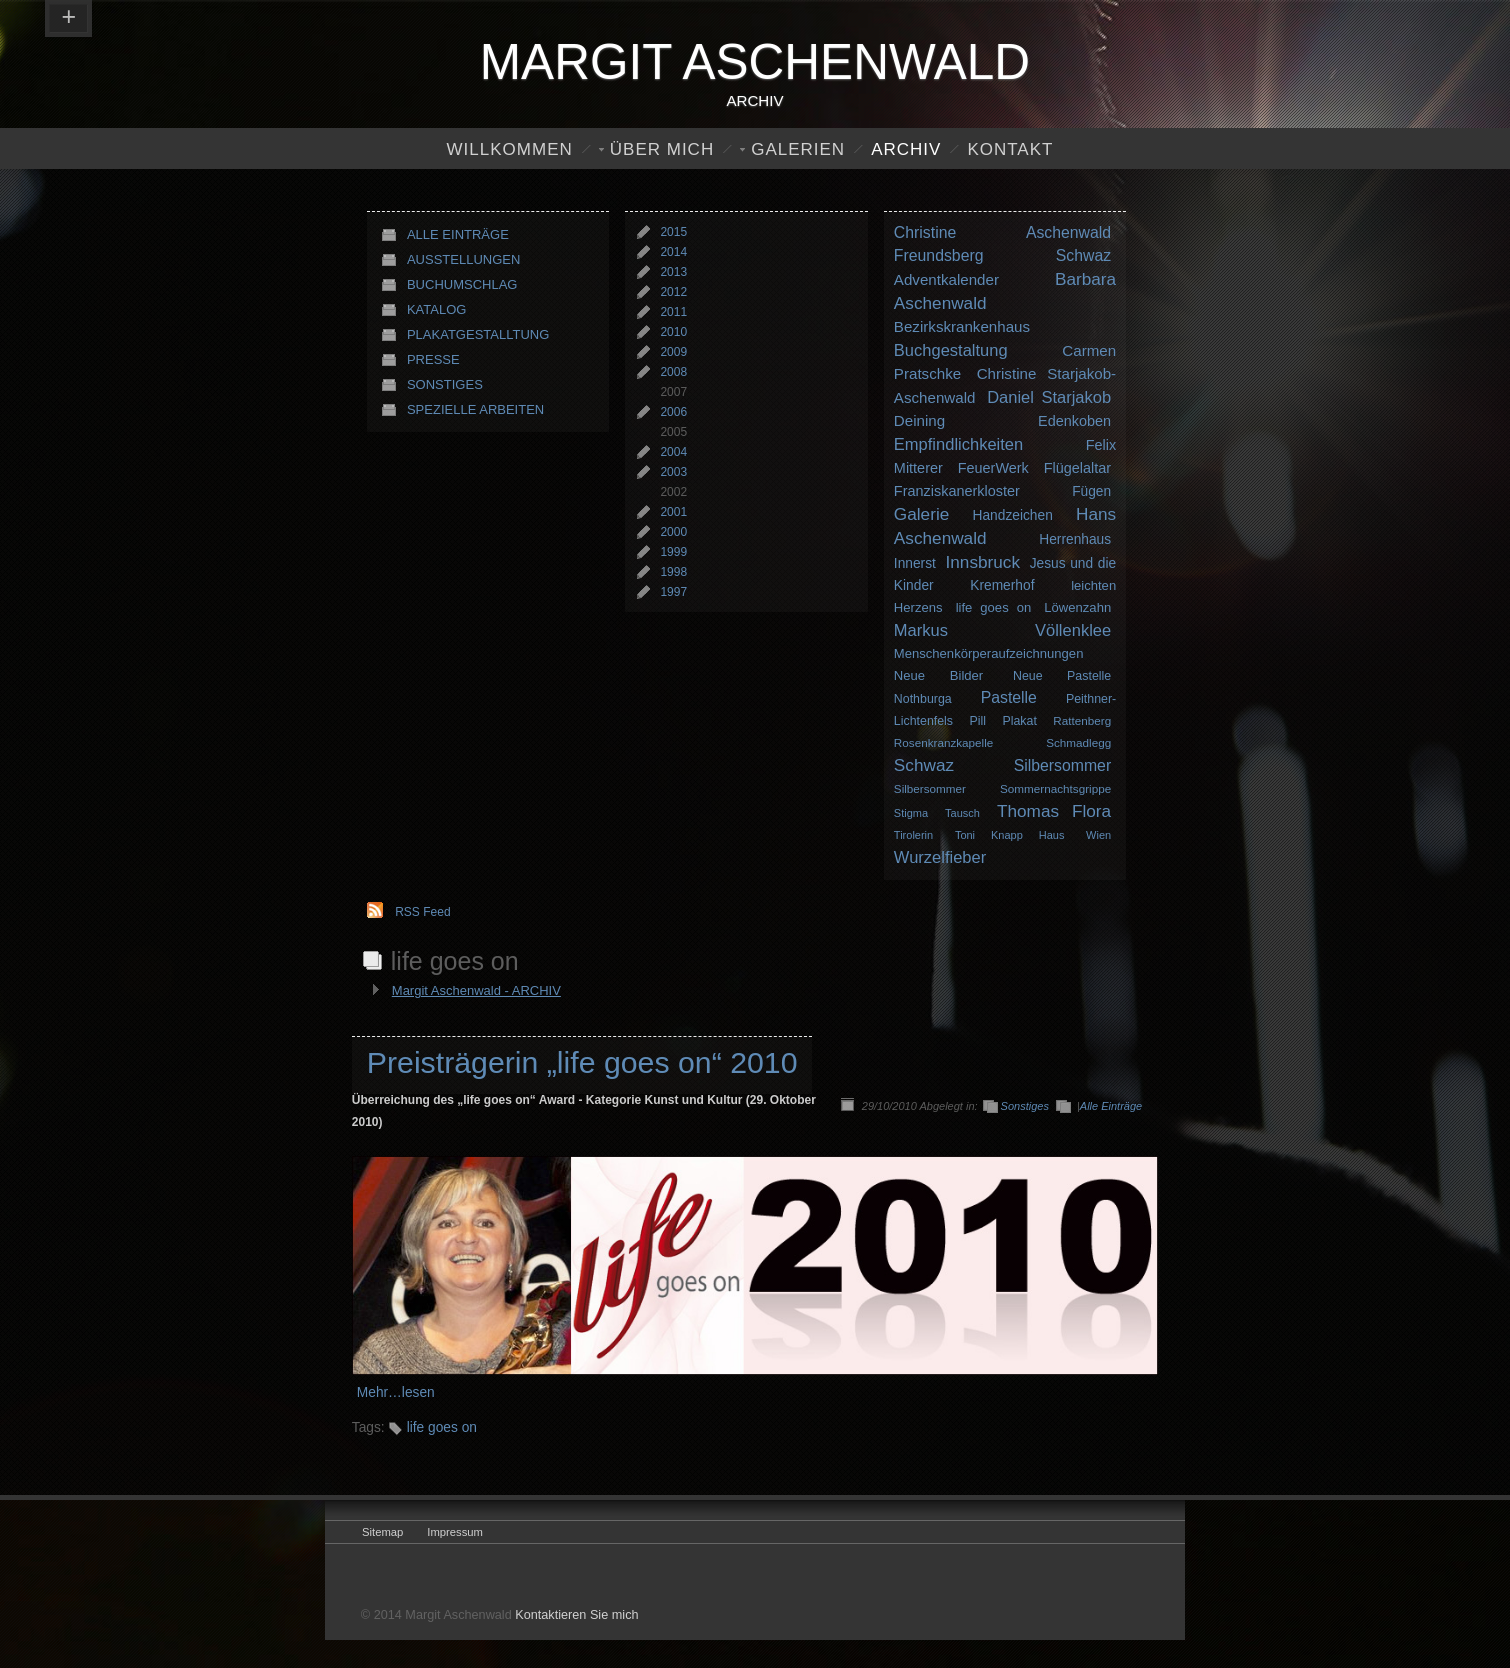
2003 (673, 472)
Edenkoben (1074, 421)
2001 (673, 512)
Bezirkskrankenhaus (962, 326)
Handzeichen (1013, 515)
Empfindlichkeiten (958, 444)
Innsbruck (983, 562)
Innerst (915, 563)
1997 (673, 592)
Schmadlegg (1078, 742)
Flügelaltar (1077, 468)
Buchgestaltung (951, 350)
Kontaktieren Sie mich (576, 1615)
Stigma (911, 813)
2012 (673, 292)
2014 (673, 252)
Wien (1098, 835)
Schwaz (1083, 255)
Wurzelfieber (940, 857)
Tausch (962, 813)
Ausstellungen (463, 259)
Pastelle (1009, 697)
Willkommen (510, 149)
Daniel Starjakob (1049, 397)
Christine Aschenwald (1002, 232)
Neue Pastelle (1062, 676)
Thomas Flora (1054, 811)
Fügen (1091, 491)
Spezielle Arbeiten (475, 409)
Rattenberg (1082, 720)
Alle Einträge (458, 234)
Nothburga (923, 699)
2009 (673, 352)
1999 (673, 552)
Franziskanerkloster (957, 491)
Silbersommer (1063, 765)
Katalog (436, 309)
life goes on (994, 607)
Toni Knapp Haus (1010, 835)
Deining (919, 420)
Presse (433, 359)
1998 (673, 572)
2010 (673, 332)
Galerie (921, 514)
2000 (673, 532)
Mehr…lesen (396, 1392)
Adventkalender (946, 279)
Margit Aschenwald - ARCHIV (476, 990)
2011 (673, 312)
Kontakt (1010, 149)
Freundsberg (939, 255)
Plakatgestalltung (478, 334)
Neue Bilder (938, 675)
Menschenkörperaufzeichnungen (989, 653)
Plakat (1019, 721)
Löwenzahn (1077, 607)
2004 (673, 452)
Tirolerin (913, 835)
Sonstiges (445, 384)
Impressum (455, 1532)
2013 (673, 272)
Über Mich (662, 149)
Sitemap (382, 1532)
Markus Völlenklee (1002, 630)
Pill (977, 721)
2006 (673, 412)
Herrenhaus (1075, 539)
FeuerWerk (993, 468)
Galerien (798, 149)
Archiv (906, 149)
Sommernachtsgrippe (1055, 788)
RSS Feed (422, 912)
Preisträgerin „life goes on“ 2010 (582, 1062)
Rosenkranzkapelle (943, 742)
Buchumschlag (462, 284)
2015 (673, 232)
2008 (673, 372)
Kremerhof (1002, 585)
